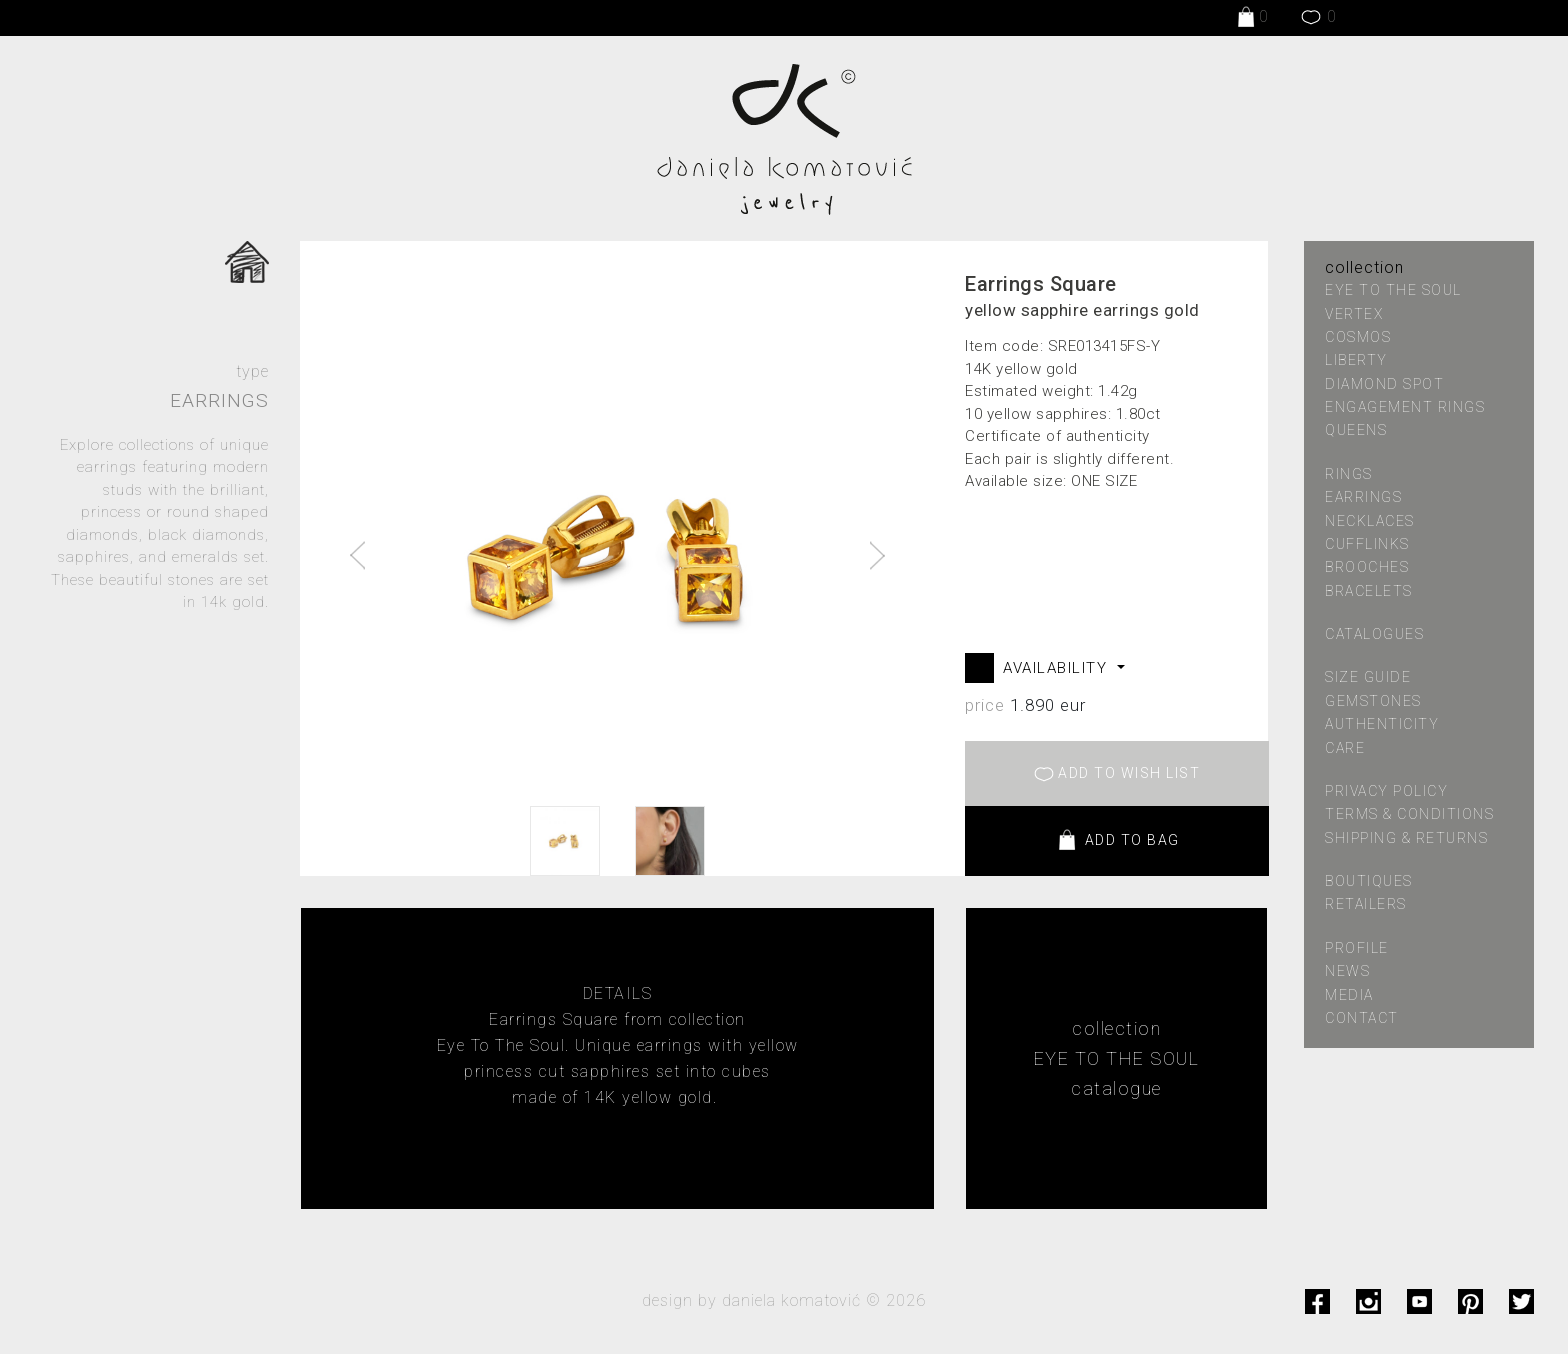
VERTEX (1354, 314)
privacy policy (1386, 791)
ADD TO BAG (1117, 841)
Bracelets (1369, 591)
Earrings (1363, 497)
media (1349, 995)
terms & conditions (1409, 814)
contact (1362, 1018)
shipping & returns (1406, 838)
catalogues (1374, 634)
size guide (1368, 677)
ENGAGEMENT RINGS (1405, 407)
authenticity (1382, 724)
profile (1357, 948)
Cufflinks (1367, 544)
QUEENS (1356, 430)
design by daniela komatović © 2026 (784, 1300)
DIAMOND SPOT (1384, 384)
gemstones (1373, 701)
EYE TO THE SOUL (1393, 290)
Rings (1349, 474)
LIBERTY (1356, 360)
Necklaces (1370, 521)
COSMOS (1358, 337)
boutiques (1369, 881)
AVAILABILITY (1058, 668)
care (1345, 748)
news (1347, 971)
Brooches (1367, 567)
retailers (1366, 904)
